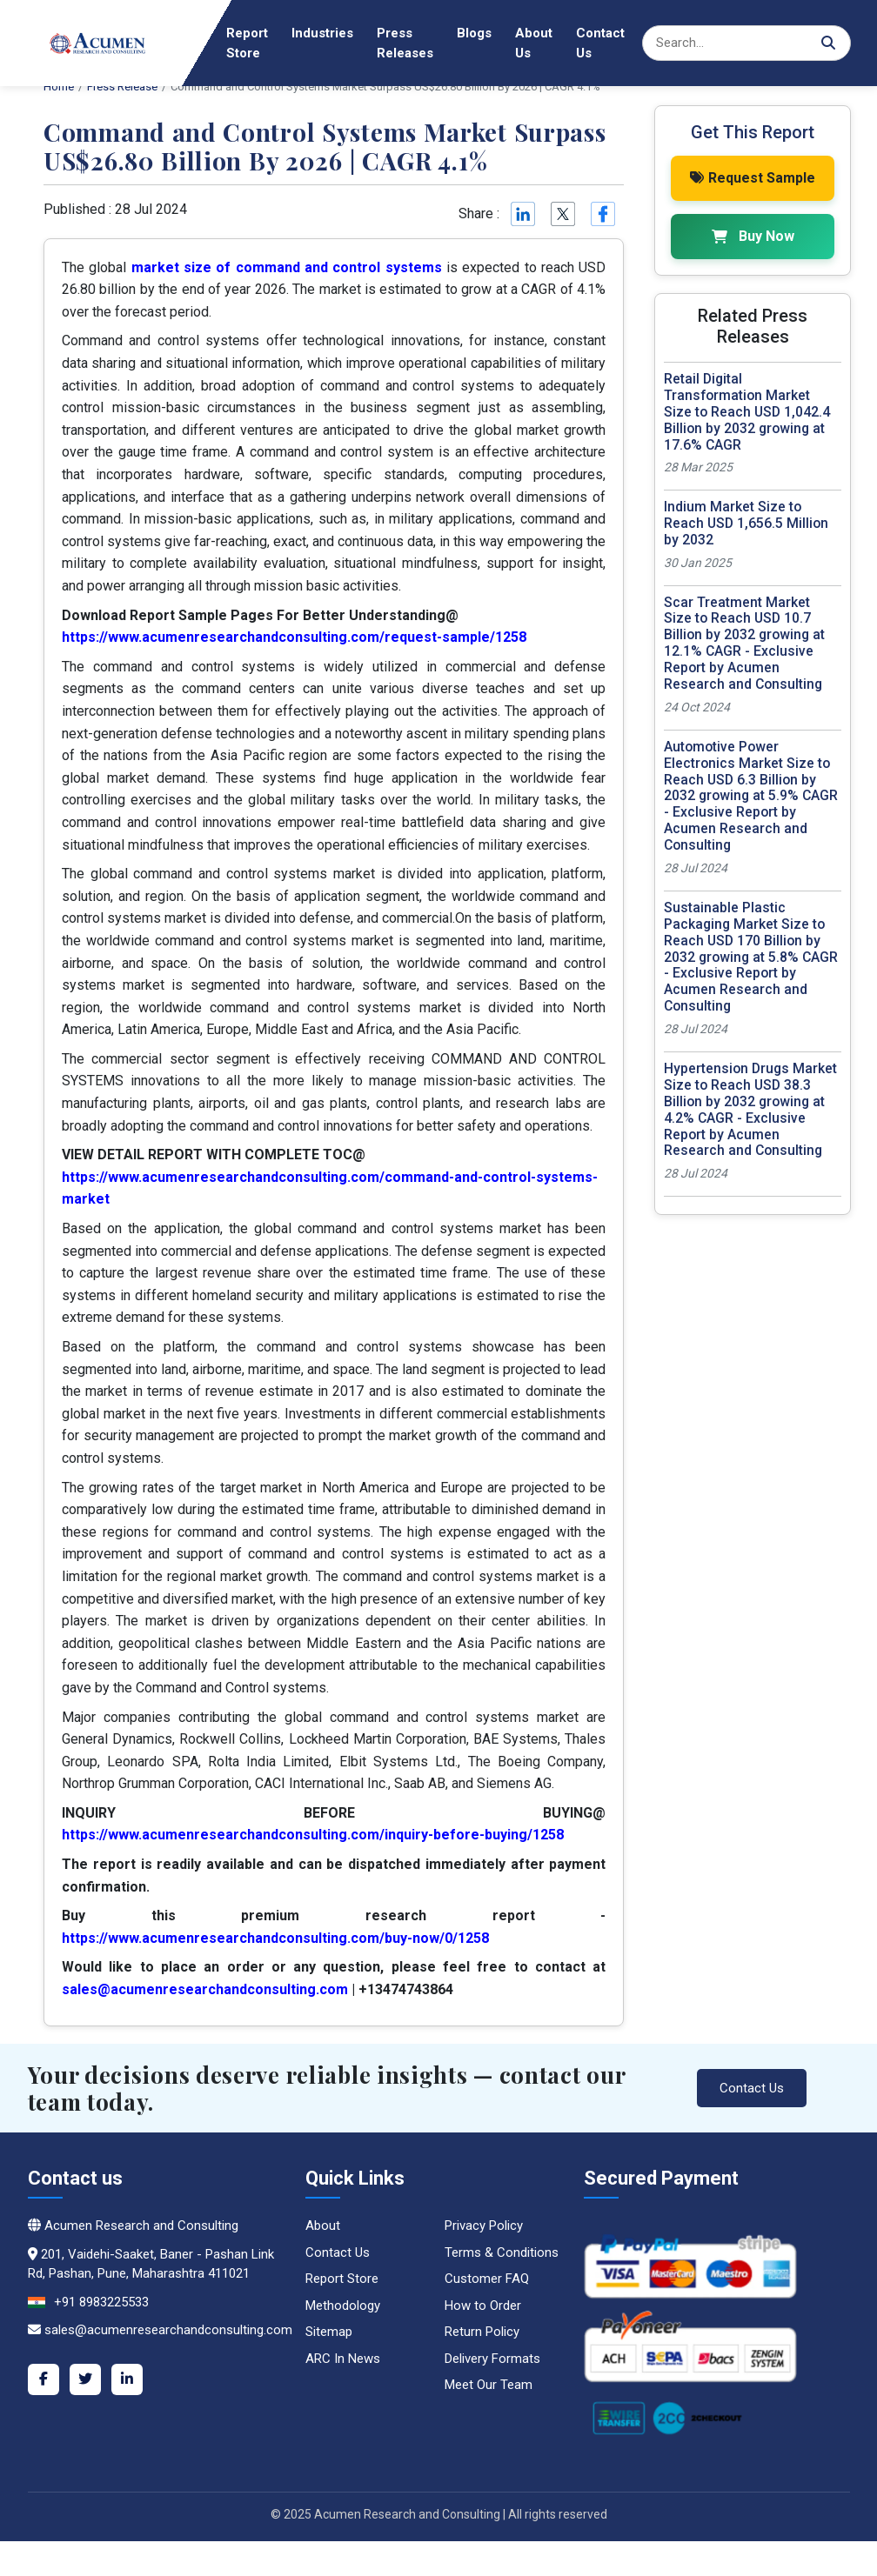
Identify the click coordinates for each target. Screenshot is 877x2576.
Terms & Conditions (502, 2252)
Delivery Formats (492, 2358)
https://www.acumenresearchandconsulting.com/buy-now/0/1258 (275, 1938)
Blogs (474, 33)
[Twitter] (85, 2379)
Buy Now (753, 235)
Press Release (122, 86)
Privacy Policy (484, 2225)
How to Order (483, 2305)
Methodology (342, 2305)
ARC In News (342, 2358)
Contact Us (600, 43)
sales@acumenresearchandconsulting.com (205, 1989)
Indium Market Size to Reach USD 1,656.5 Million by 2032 (746, 522)
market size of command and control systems (286, 267)
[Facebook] (43, 2379)
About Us (533, 43)
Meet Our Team (488, 2384)
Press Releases (405, 43)
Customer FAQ (487, 2278)
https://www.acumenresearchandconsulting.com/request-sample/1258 (294, 637)
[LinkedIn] (127, 2379)
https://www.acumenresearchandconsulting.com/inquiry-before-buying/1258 (313, 1834)
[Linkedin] (521, 214)
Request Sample (752, 177)
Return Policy (482, 2331)
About (322, 2225)
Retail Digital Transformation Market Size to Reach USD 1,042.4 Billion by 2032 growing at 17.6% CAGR (747, 411)
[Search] (746, 43)
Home (184, 33)
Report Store (247, 43)
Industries (322, 33)
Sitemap (328, 2331)
